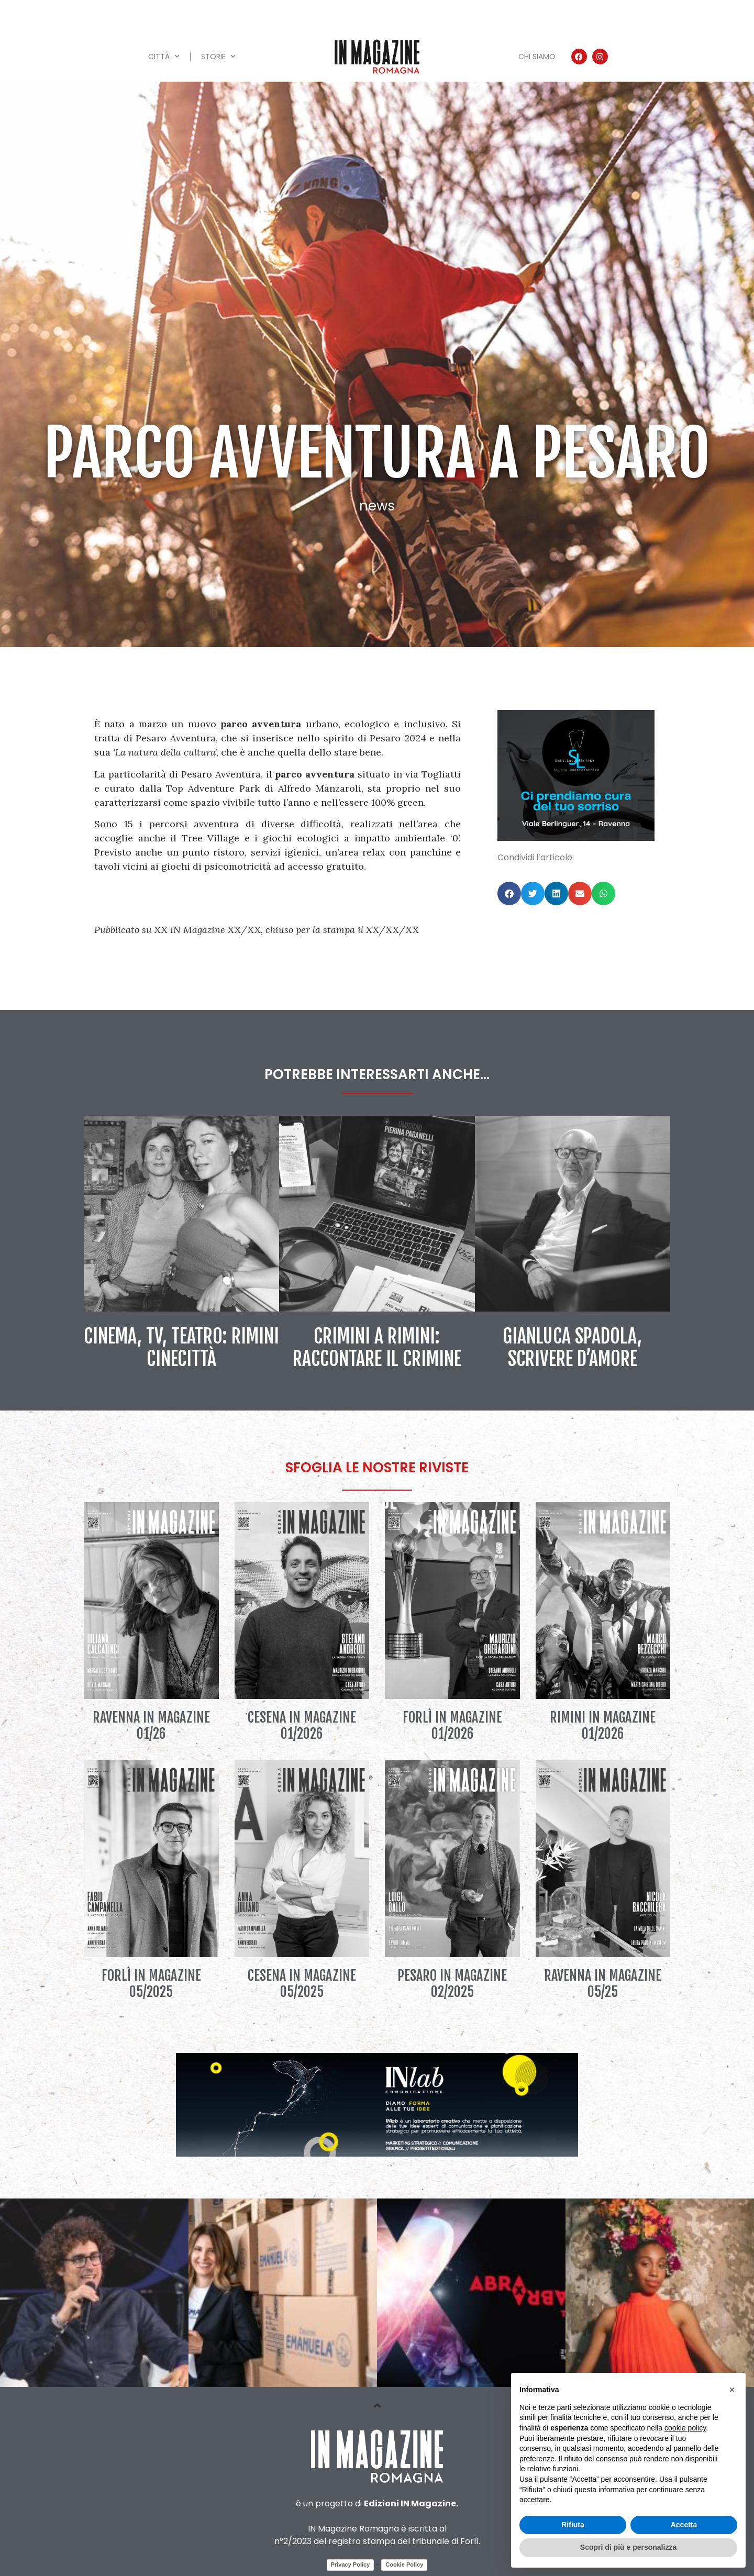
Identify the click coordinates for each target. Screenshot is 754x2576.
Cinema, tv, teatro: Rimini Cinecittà (181, 1348)
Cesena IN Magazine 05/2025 (302, 1983)
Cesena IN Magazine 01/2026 (302, 1725)
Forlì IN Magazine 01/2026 (452, 1725)
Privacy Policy (350, 2564)
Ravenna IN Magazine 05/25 (602, 1983)
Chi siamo (537, 56)
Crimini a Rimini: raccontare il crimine (377, 1348)
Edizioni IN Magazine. (411, 2503)
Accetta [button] (684, 2525)
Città (164, 56)
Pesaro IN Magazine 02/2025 (452, 1983)
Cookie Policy (404, 2564)
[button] (509, 893)
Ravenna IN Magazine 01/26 (151, 1725)
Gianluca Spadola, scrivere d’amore (572, 1348)
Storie (218, 56)
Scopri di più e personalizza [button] (628, 2547)
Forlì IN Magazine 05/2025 (151, 1983)
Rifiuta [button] (572, 2525)
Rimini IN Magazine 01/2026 (603, 1725)
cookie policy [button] (685, 2428)
